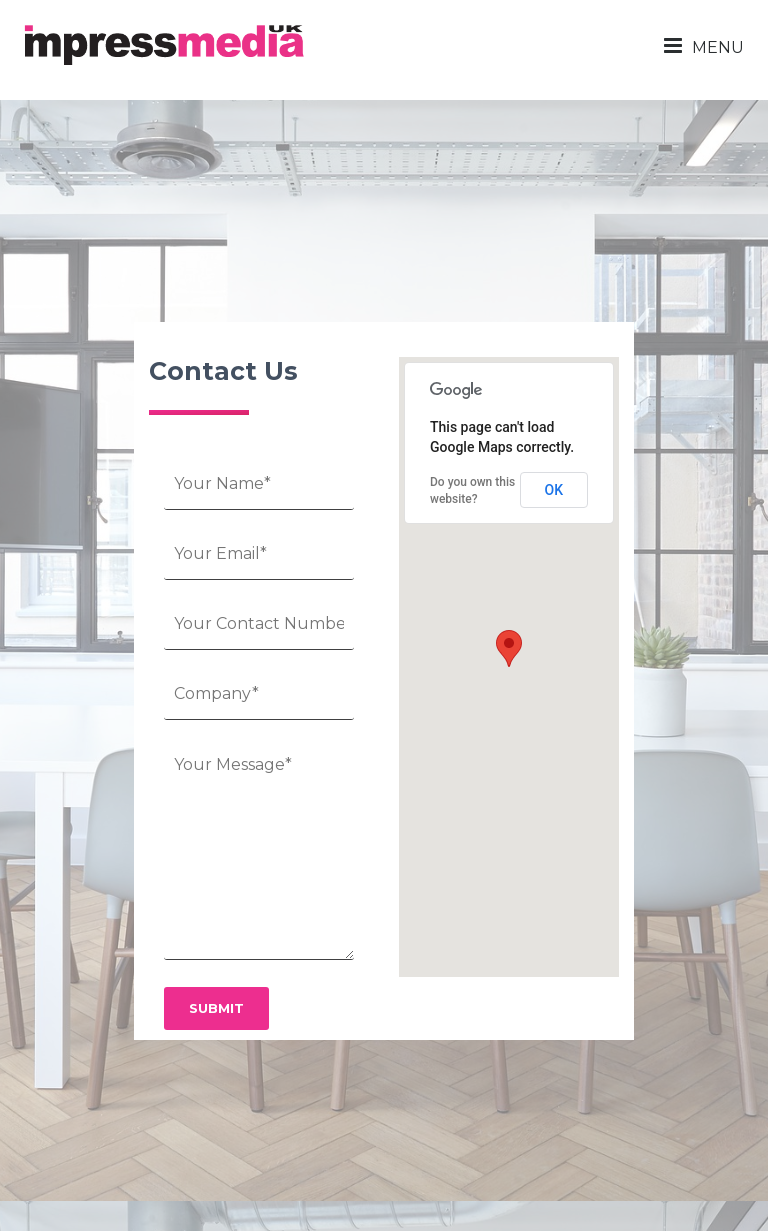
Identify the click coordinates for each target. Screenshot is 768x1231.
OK (554, 490)
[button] (509, 648)
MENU (704, 46)
